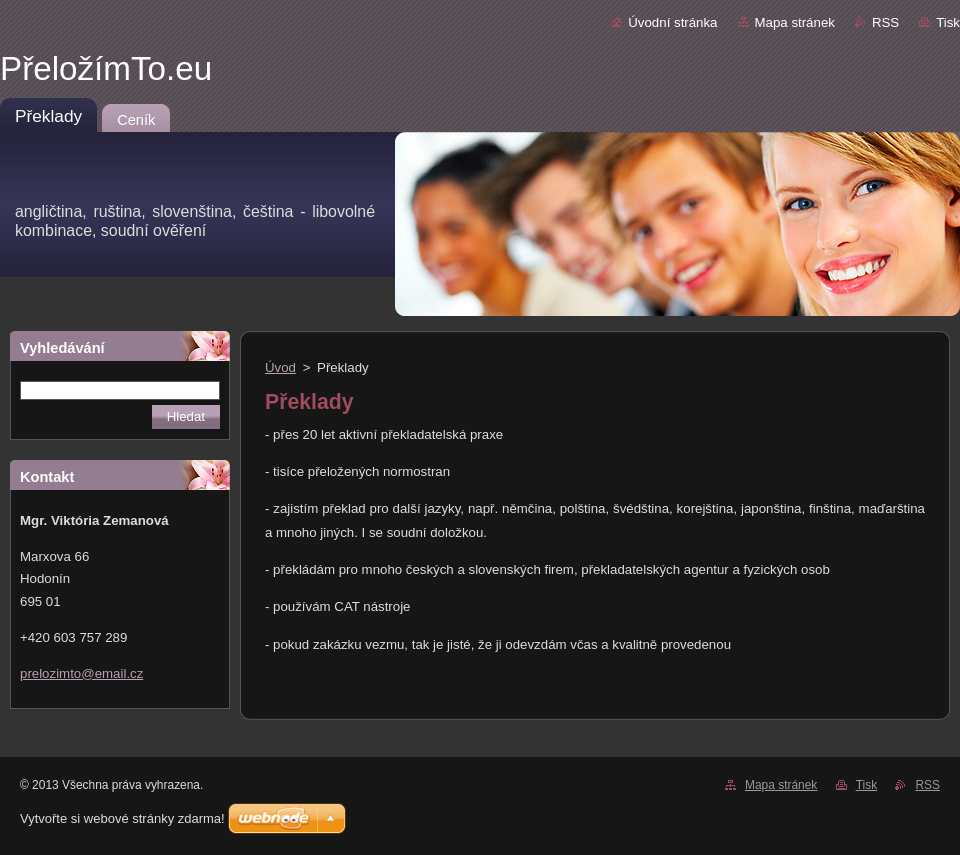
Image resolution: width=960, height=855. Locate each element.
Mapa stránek (795, 22)
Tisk (948, 22)
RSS (885, 22)
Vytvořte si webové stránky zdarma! (122, 818)
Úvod (280, 367)
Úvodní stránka (672, 22)
